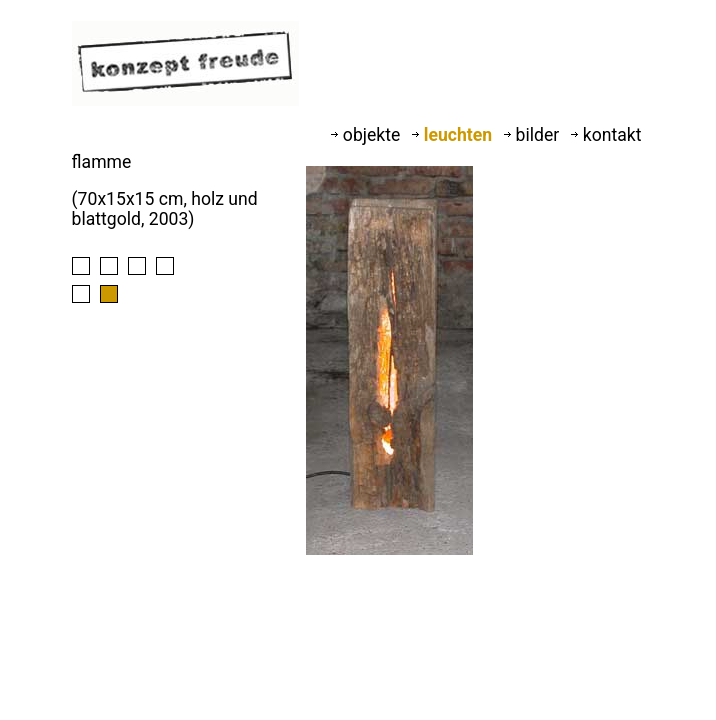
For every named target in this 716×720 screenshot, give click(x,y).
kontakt (606, 135)
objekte (367, 135)
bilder (533, 135)
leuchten (454, 135)
